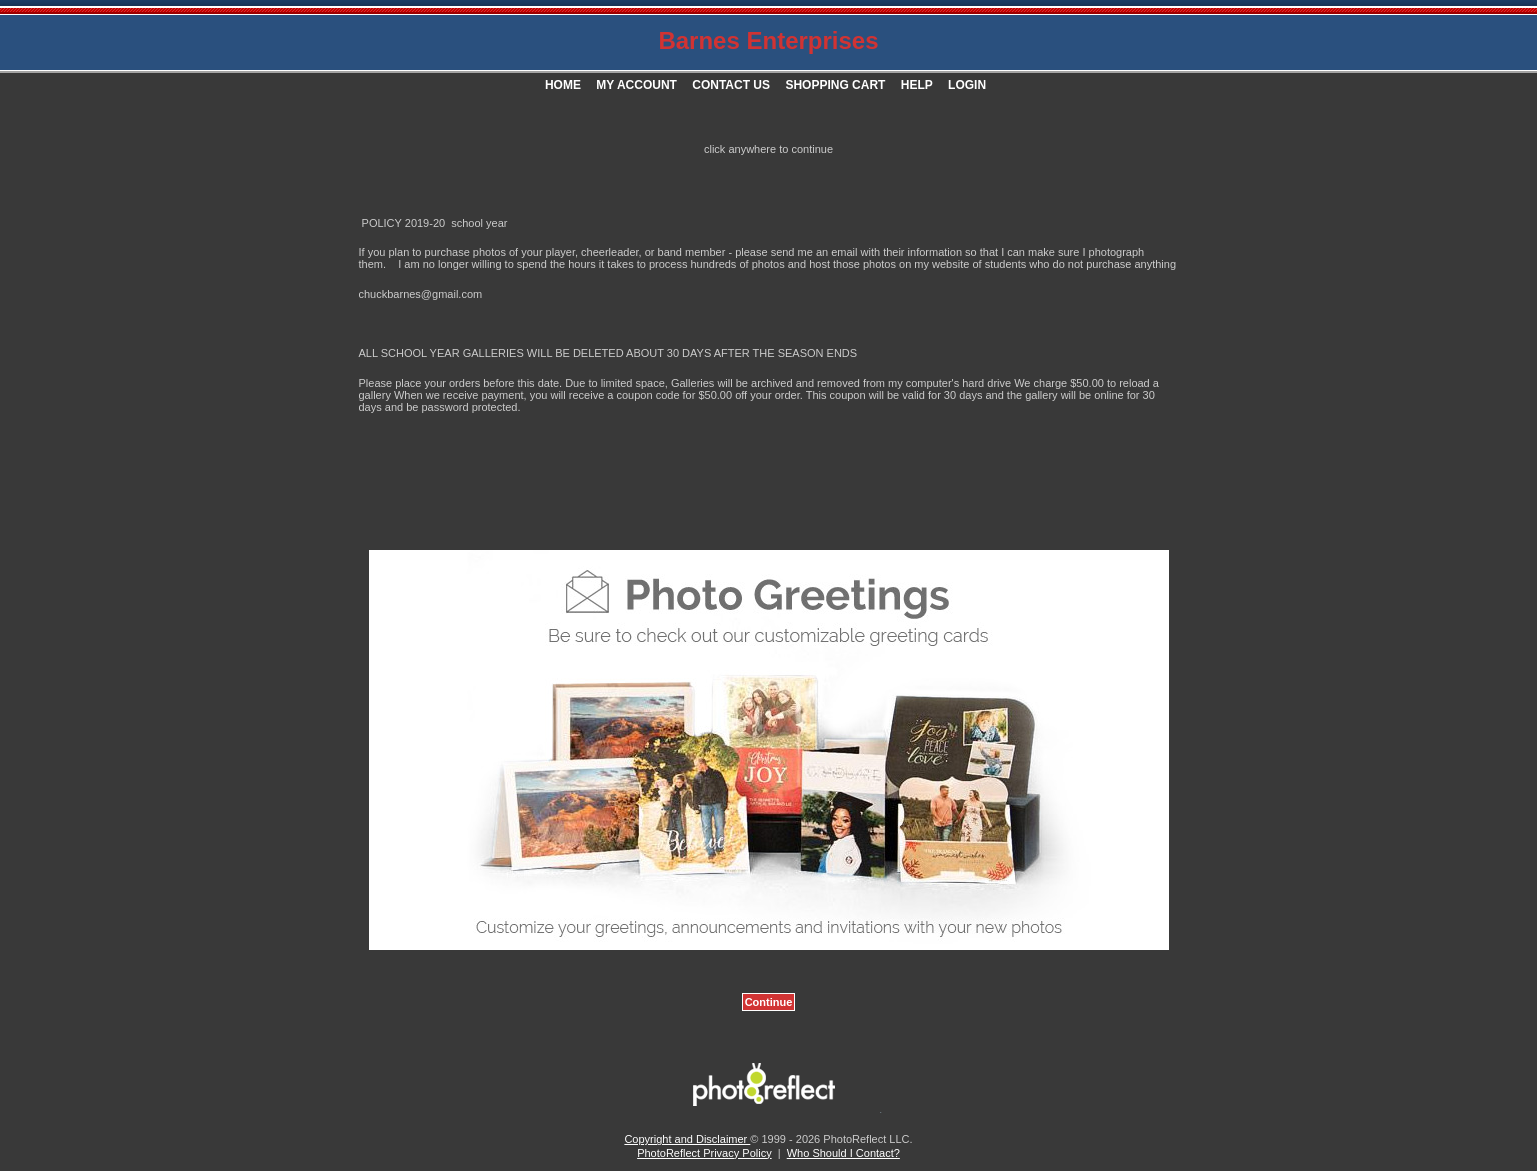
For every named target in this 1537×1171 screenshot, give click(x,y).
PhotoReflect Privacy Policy (704, 1153)
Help (917, 85)
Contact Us (731, 85)
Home (563, 85)
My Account (636, 85)
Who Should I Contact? (843, 1153)
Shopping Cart (835, 85)
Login (967, 85)
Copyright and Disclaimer (687, 1139)
